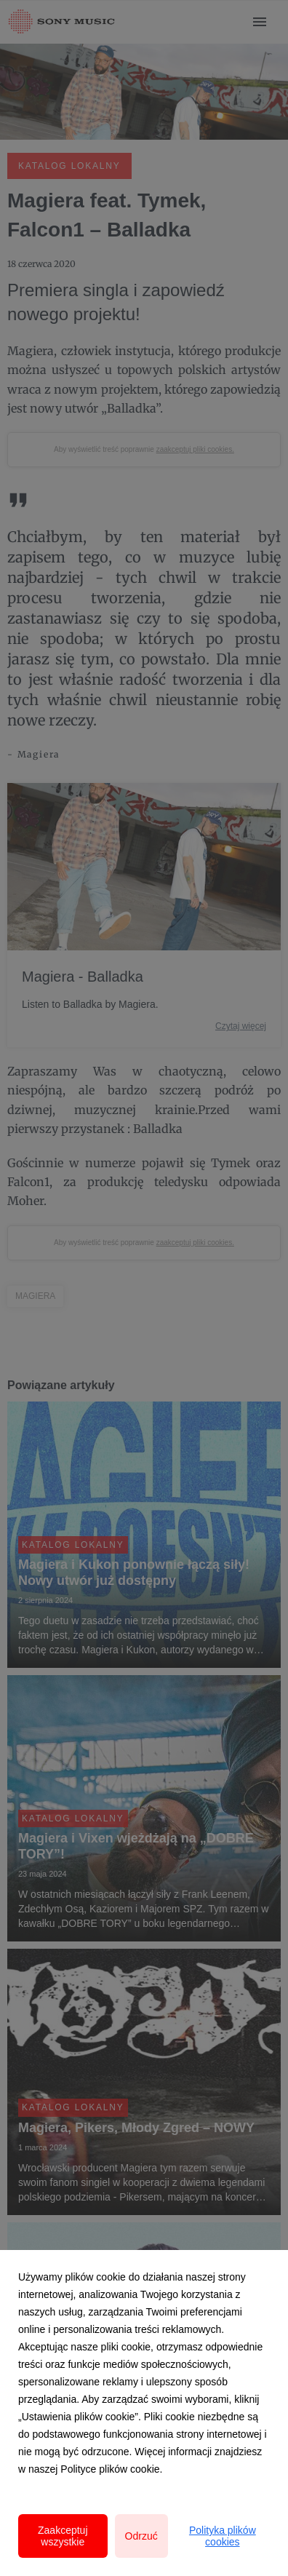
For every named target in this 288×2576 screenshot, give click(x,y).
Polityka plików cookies (222, 2536)
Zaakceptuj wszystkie (62, 2536)
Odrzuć (141, 2536)
